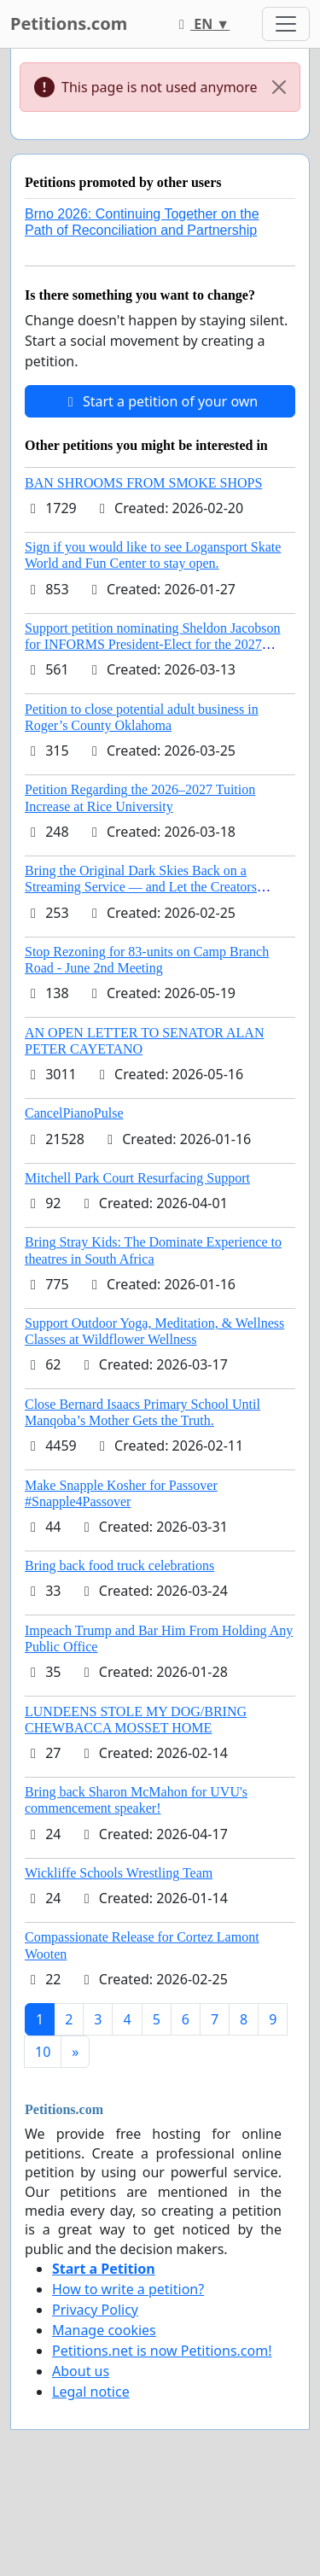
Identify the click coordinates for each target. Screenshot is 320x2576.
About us (80, 2371)
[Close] (279, 87)
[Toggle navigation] (286, 24)
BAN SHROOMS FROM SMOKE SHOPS (143, 483)
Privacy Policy (95, 2309)
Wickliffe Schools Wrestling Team (118, 1873)
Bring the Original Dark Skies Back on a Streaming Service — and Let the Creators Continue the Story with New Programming (144, 886)
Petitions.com (68, 23)
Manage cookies (104, 2330)
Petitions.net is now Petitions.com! (161, 2350)
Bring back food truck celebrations (119, 1565)
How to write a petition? (128, 2289)
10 (42, 2051)
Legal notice (91, 2391)
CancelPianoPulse (74, 1113)
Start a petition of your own (160, 401)
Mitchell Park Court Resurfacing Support (137, 1178)
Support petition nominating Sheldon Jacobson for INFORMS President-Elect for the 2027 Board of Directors (153, 644)
